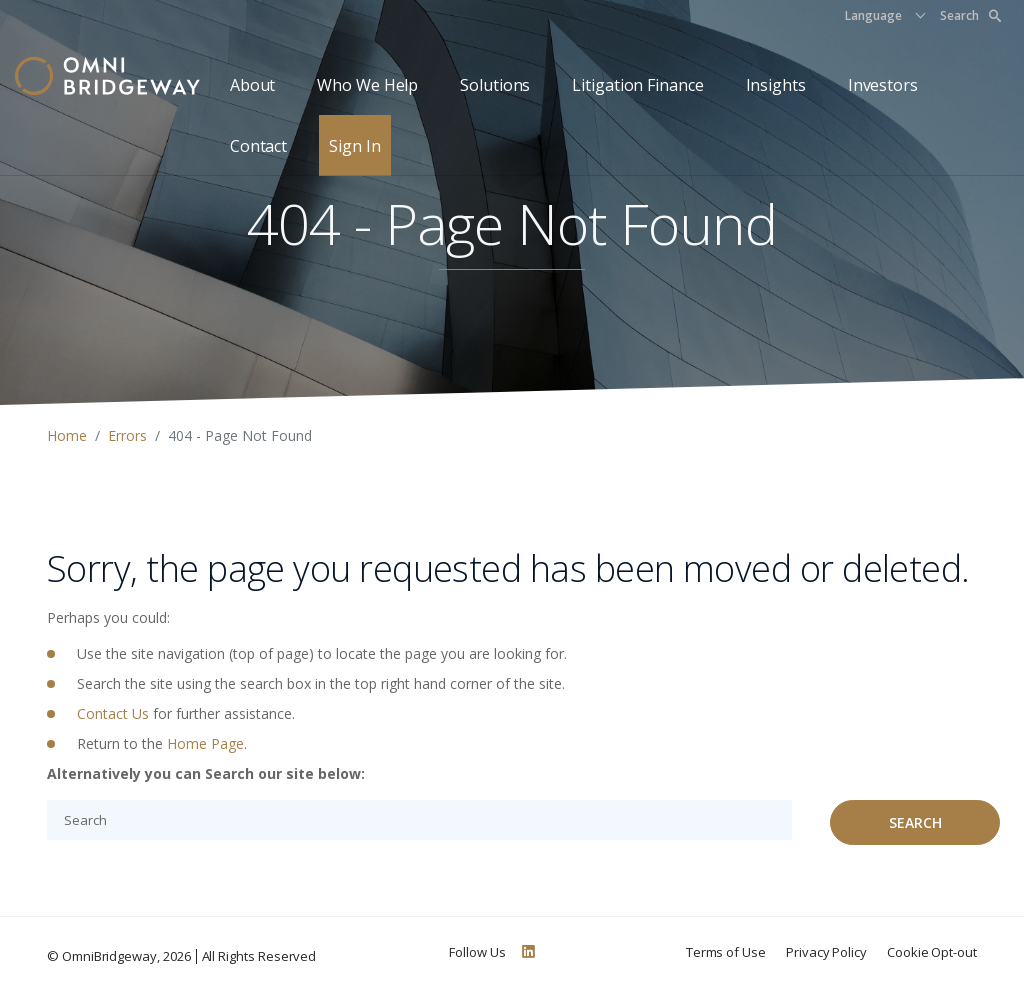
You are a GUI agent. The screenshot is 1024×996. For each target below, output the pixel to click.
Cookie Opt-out (932, 952)
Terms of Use (726, 952)
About (253, 85)
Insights (776, 85)
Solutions (495, 85)
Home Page (205, 743)
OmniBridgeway (109, 956)
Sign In (354, 146)
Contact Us (113, 713)
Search (970, 15)
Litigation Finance (637, 85)
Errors (127, 435)
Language (873, 15)
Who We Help (367, 85)
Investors (883, 85)
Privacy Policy (826, 952)
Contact (258, 146)
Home (67, 435)
